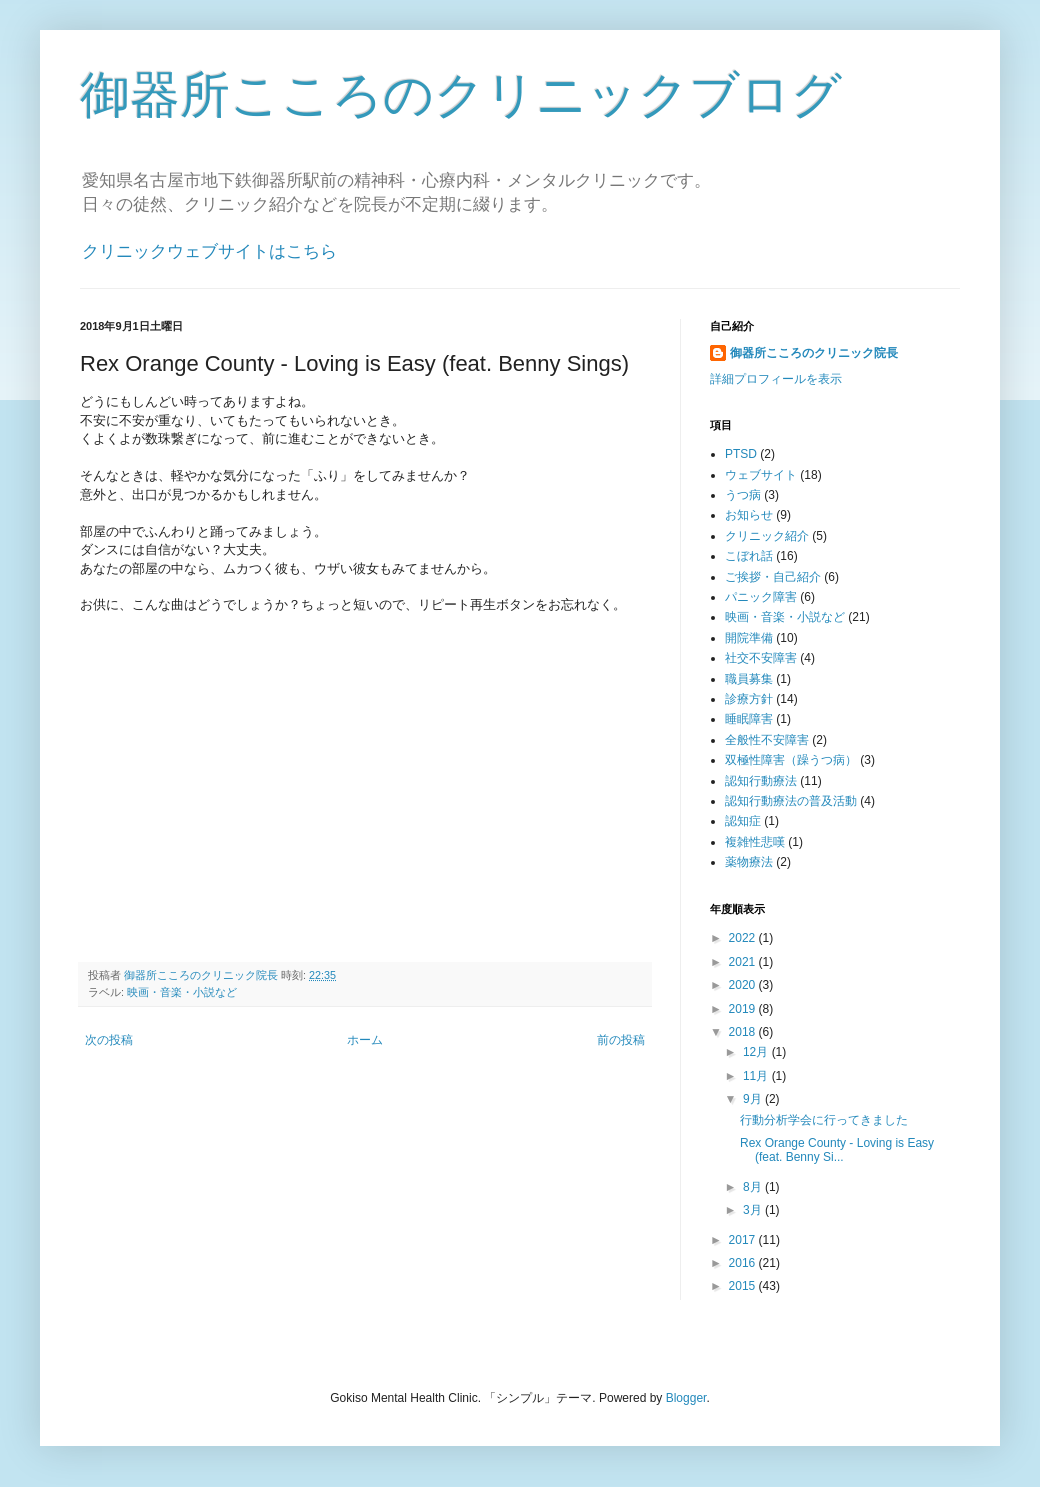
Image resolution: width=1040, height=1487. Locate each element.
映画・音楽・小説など (182, 992)
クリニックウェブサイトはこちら (209, 251)
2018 (744, 1032)
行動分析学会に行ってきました (824, 1120)
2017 (744, 1240)
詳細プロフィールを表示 (776, 379)
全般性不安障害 (767, 740)
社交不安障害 (761, 658)
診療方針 (749, 699)
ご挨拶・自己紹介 (773, 577)
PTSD (741, 454)
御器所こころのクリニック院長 (814, 353)
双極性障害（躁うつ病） (791, 760)
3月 (754, 1210)
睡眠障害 (749, 719)
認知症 (743, 821)
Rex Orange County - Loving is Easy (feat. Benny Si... (837, 1150)
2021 (744, 962)
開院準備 (749, 638)
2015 (744, 1286)
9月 (754, 1099)
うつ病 (743, 495)
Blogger (686, 1398)
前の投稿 (621, 1040)
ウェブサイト (761, 475)
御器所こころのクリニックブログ (461, 95)
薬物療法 (749, 862)
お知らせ (749, 515)
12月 (757, 1052)
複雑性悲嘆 (755, 842)
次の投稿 (109, 1040)
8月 (754, 1187)
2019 (744, 1009)
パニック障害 (761, 597)
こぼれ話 (749, 556)
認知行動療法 (761, 781)
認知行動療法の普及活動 (791, 801)
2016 (744, 1263)
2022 (744, 938)
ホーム (365, 1040)
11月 (757, 1076)
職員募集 (749, 679)
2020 (744, 985)
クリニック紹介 (767, 536)
